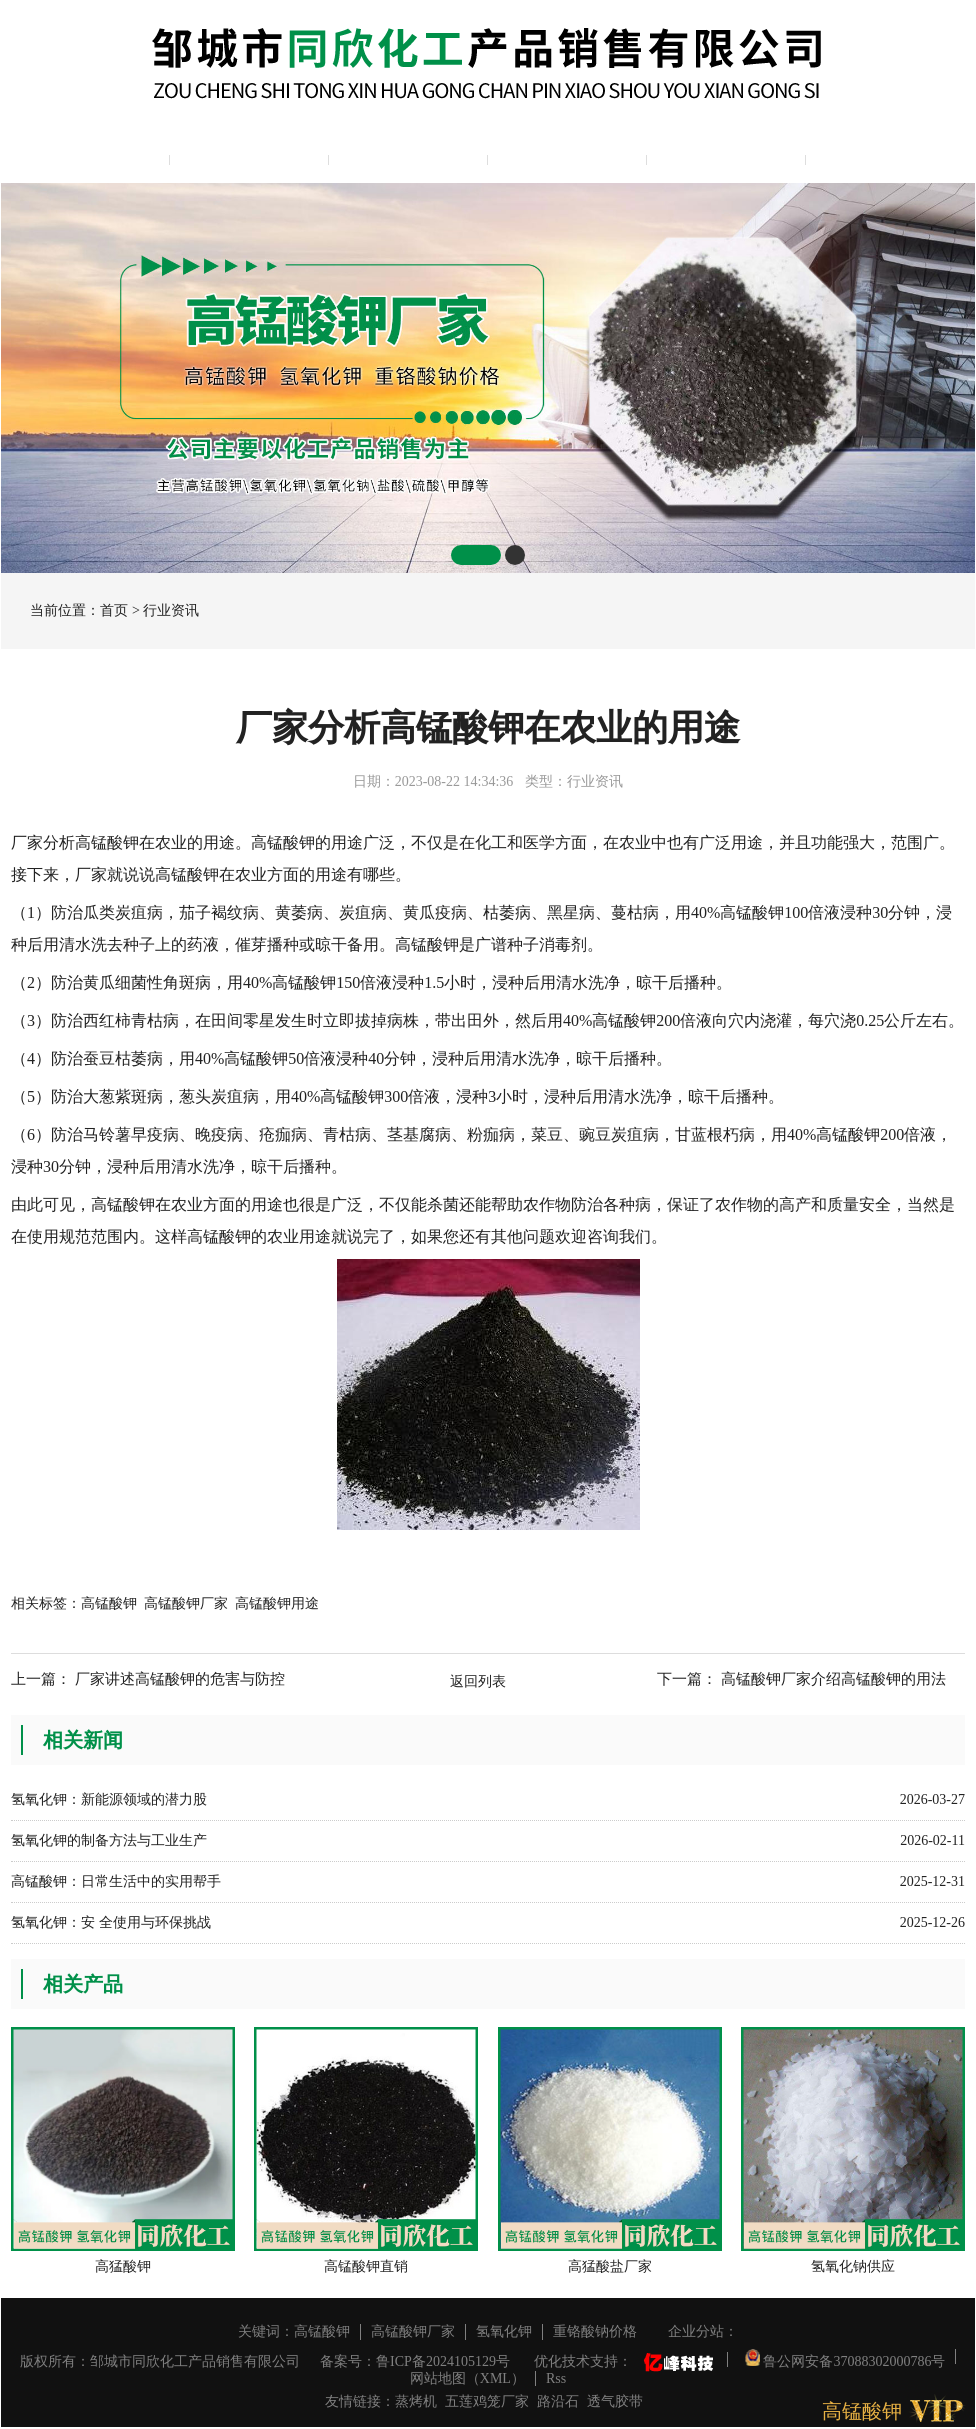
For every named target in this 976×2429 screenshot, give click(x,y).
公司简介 (249, 155)
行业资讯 (171, 610)
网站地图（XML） (467, 2378)
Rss (556, 2378)
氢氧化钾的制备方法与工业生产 (109, 1840)
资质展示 (726, 155)
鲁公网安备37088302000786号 (845, 2356)
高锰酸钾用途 (277, 1603)
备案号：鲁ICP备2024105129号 (415, 2361)
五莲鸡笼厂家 (487, 2401)
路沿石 (558, 2401)
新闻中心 (567, 155)
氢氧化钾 (504, 2331)
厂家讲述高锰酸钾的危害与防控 (180, 1679)
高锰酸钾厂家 (186, 1603)
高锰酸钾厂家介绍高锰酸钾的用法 (833, 1679)
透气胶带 (615, 2401)
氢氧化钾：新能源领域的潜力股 (109, 1799)
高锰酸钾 (109, 1603)
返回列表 (478, 1681)
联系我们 (885, 155)
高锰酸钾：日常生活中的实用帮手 (116, 1881)
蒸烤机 (416, 2401)
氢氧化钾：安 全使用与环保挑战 (111, 1922)
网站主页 (90, 155)
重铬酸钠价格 (595, 2331)
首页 (114, 610)
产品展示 (408, 155)
